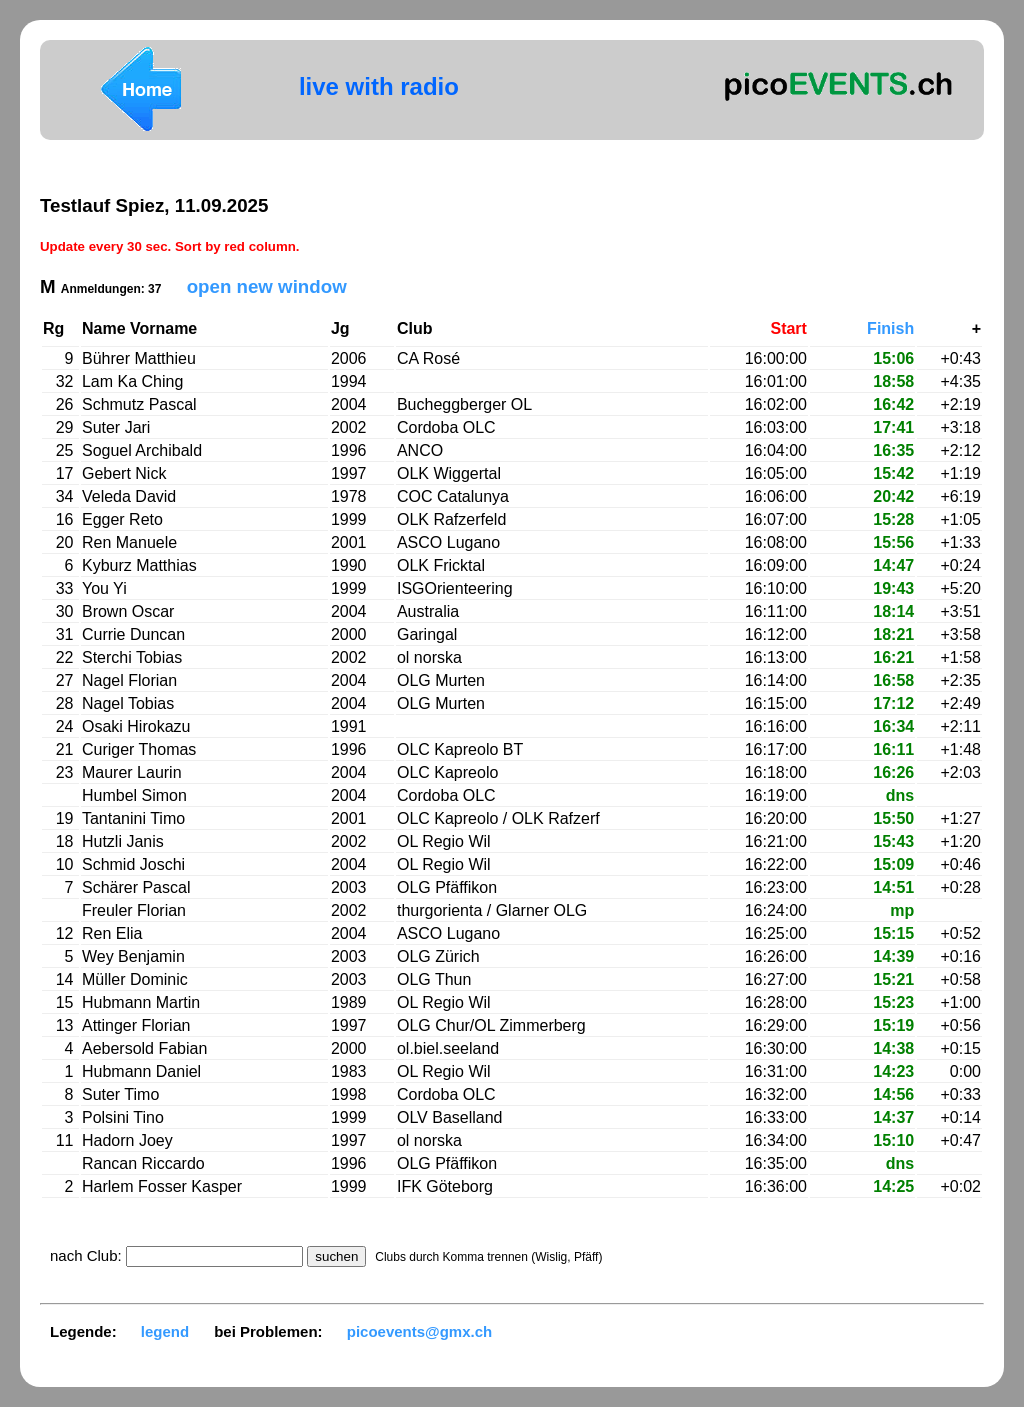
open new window (267, 286)
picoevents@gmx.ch (420, 1331)
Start (788, 328)
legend (165, 1331)
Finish (890, 328)
